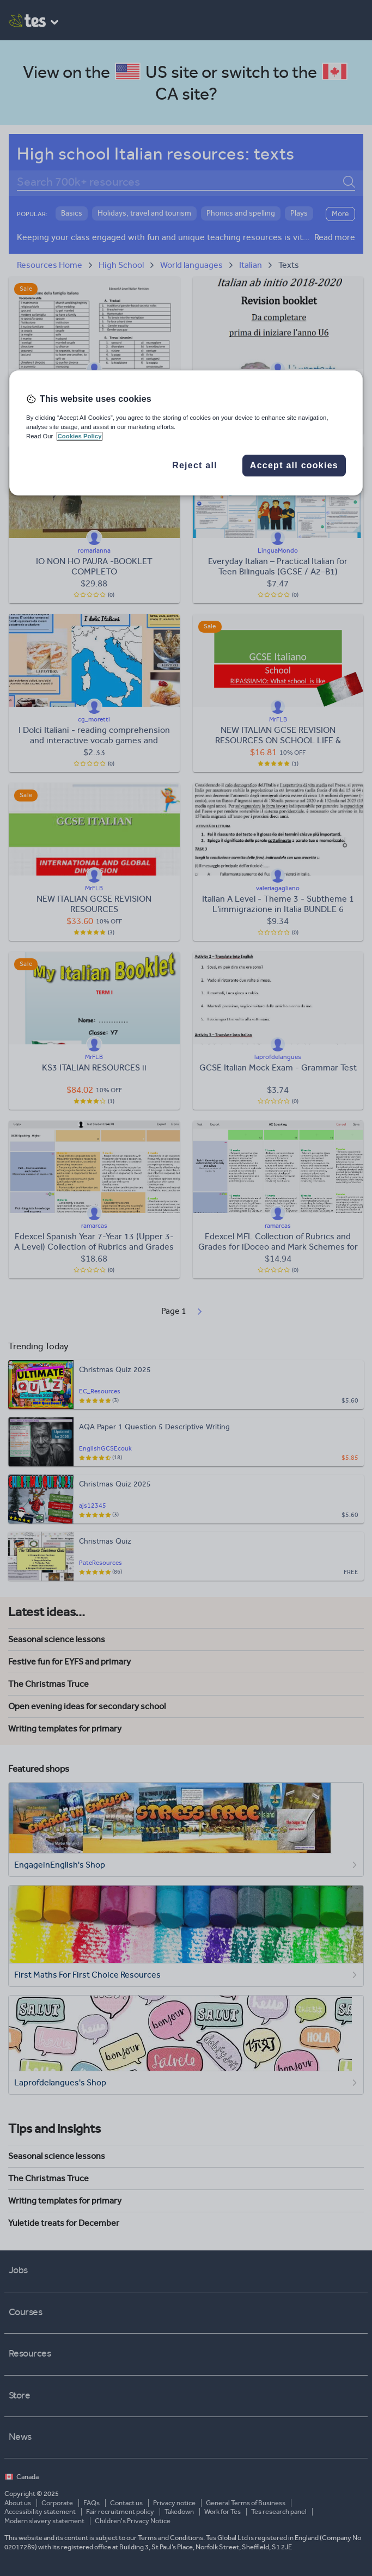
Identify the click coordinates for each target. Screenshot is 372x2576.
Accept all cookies (294, 465)
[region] (186, 432)
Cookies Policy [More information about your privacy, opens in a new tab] (80, 436)
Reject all (194, 465)
